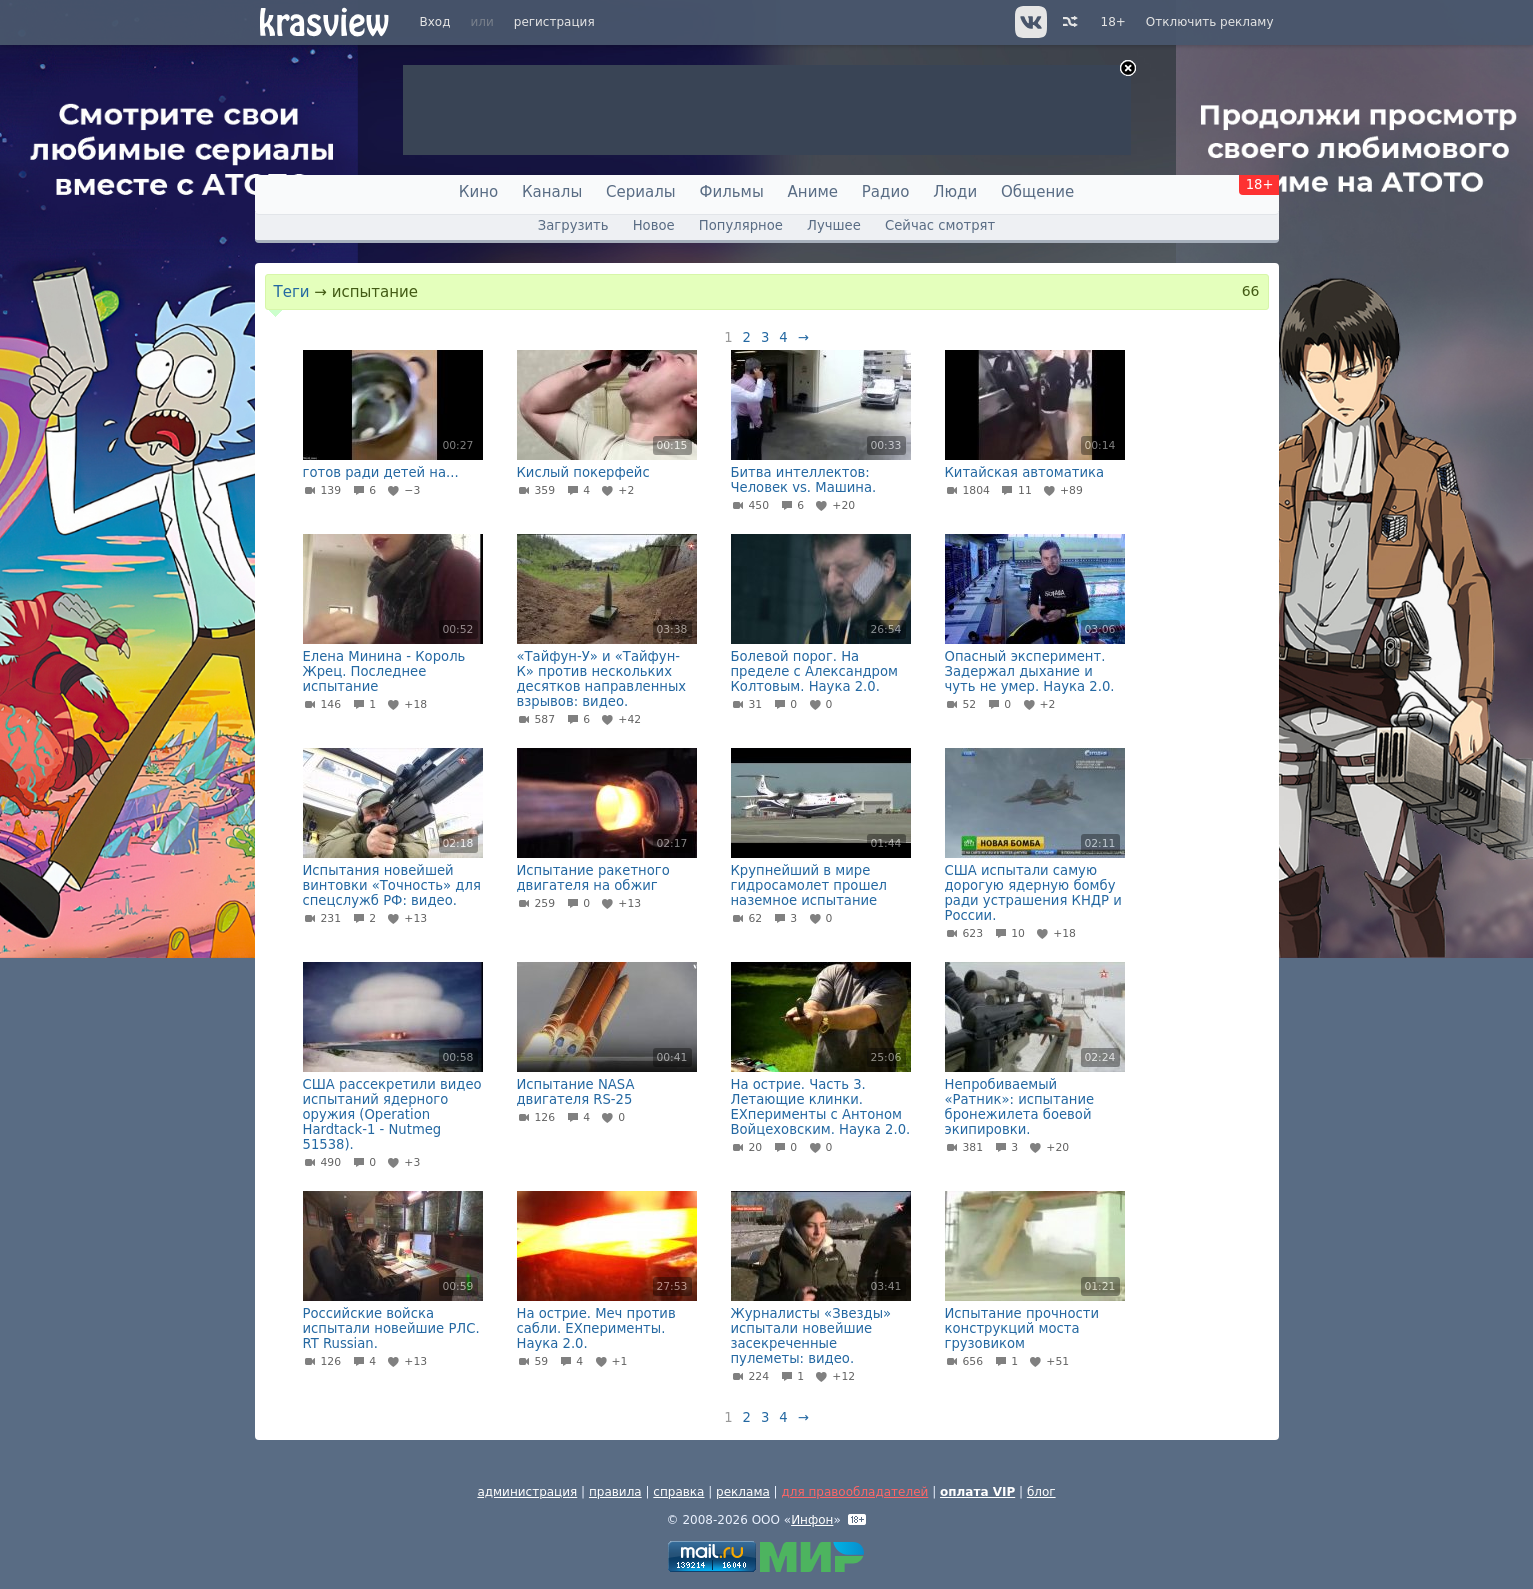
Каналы (552, 192)
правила (615, 1492)
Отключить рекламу (1210, 22)
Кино (478, 192)
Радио (886, 192)
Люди (955, 192)
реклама (743, 1492)
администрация (527, 1492)
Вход (435, 22)
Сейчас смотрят (940, 225)
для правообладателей (854, 1492)
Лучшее (834, 225)
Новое (654, 225)
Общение (1037, 192)
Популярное (741, 225)
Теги (292, 292)
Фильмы (732, 192)
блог (1041, 1492)
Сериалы (641, 192)
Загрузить (573, 225)
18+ (1113, 22)
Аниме (813, 192)
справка (678, 1492)
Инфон (812, 1520)
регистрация (554, 22)
